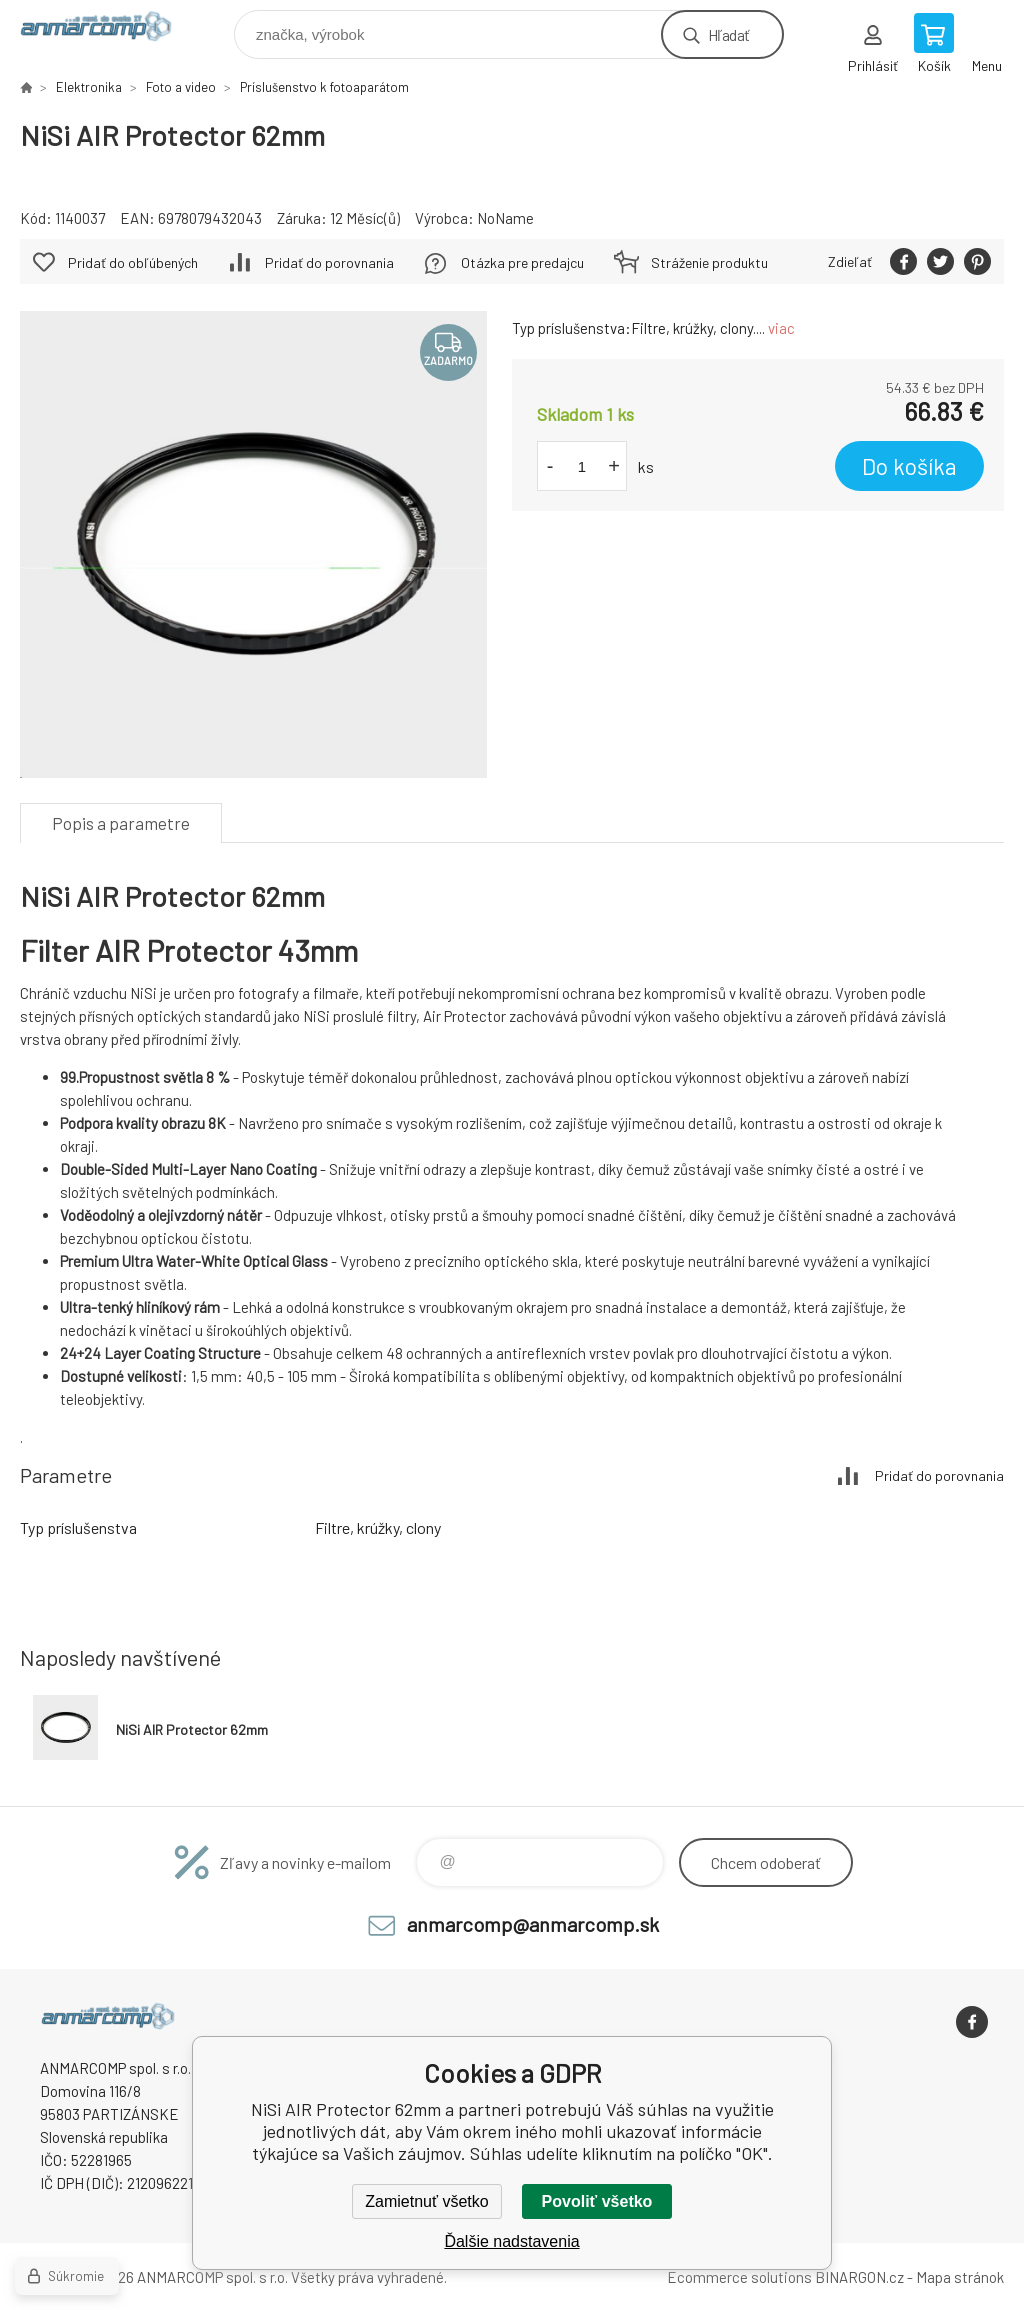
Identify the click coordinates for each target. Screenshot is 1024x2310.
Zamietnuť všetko (426, 2201)
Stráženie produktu (709, 262)
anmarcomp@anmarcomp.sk (533, 1924)
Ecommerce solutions (739, 2277)
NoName (505, 218)
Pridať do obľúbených (133, 262)
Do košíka (909, 466)
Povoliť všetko (597, 2201)
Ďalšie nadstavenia (511, 2241)
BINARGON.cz (859, 2277)
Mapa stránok (960, 2277)
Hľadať (728, 34)
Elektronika (89, 87)
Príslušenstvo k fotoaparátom (324, 87)
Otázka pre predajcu (522, 262)
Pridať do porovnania (329, 262)
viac (781, 328)
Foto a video (181, 87)
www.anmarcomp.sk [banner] (108, 29)
